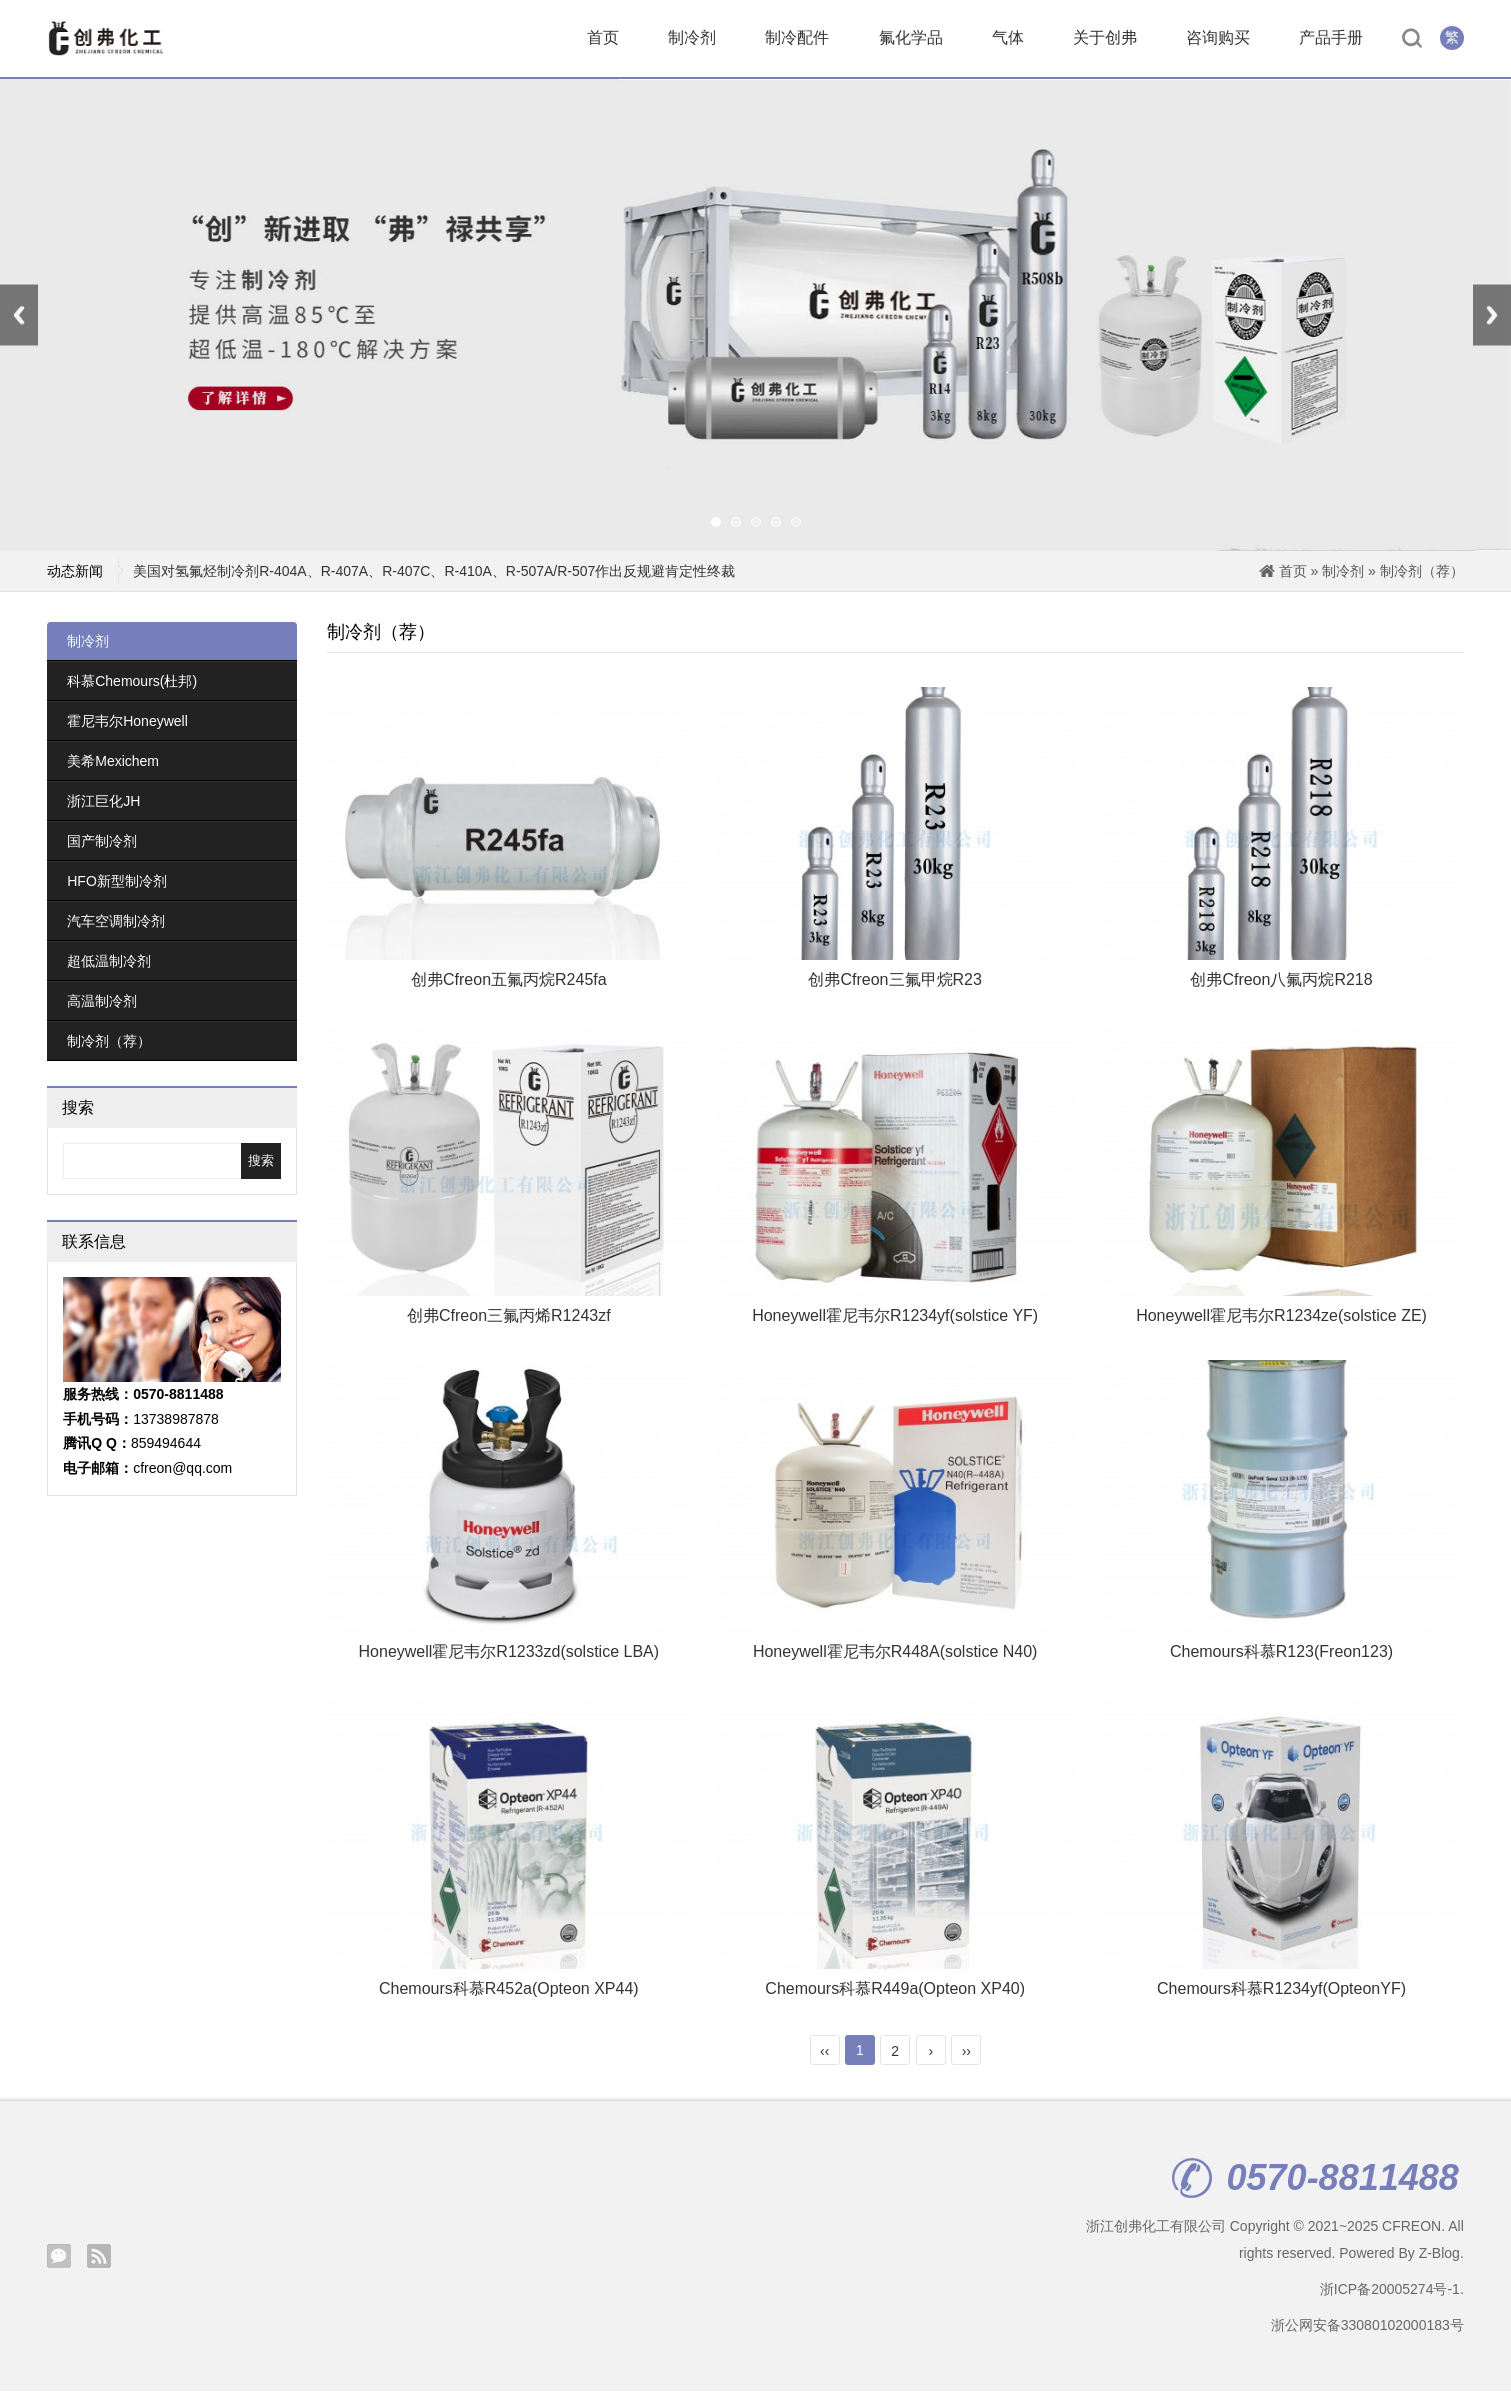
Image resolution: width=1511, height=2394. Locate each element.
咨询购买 (1218, 39)
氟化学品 (911, 39)
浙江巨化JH (103, 804)
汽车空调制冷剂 (116, 924)
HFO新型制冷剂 (117, 884)
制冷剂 (692, 39)
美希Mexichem (113, 764)
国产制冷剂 (102, 844)
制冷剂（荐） (1422, 574)
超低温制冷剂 (109, 964)
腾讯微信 (59, 2259)
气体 (1008, 39)
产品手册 (1331, 39)
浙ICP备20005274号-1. (1392, 2292)
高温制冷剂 (102, 1004)
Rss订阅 (99, 2259)
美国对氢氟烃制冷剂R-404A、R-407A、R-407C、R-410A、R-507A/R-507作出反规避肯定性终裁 (434, 574)
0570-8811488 (1315, 2182)
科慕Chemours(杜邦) (132, 684)
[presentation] (19, 318)
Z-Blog (1439, 2256)
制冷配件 (797, 39)
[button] (716, 526)
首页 (603, 39)
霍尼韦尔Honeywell (127, 724)
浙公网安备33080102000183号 (1367, 2329)
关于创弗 (1105, 39)
